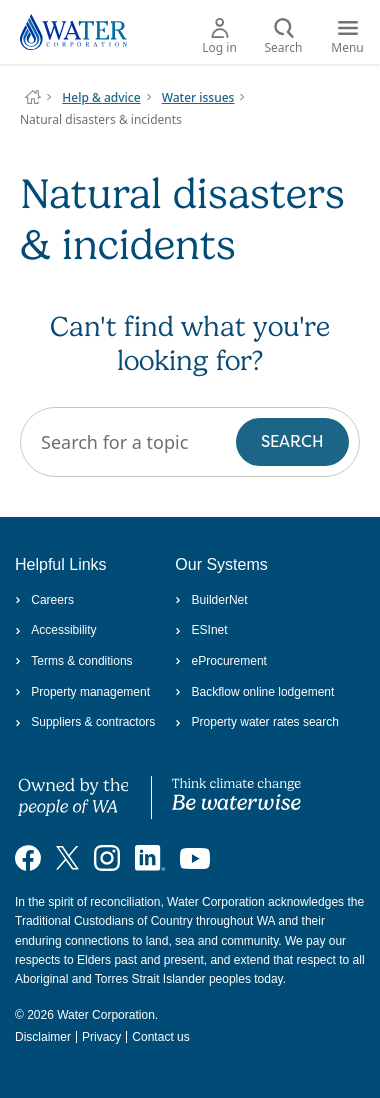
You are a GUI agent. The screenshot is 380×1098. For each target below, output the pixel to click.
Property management (82, 692)
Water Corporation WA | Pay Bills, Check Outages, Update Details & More (33, 97)
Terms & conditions (74, 661)
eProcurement (221, 661)
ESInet (201, 630)
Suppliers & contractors (85, 722)
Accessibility (56, 630)
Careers (44, 600)
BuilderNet (211, 600)
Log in (219, 37)
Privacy (101, 1037)
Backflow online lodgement (254, 692)
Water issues (198, 97)
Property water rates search (257, 722)
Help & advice (101, 97)
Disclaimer (43, 1037)
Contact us (160, 1037)
